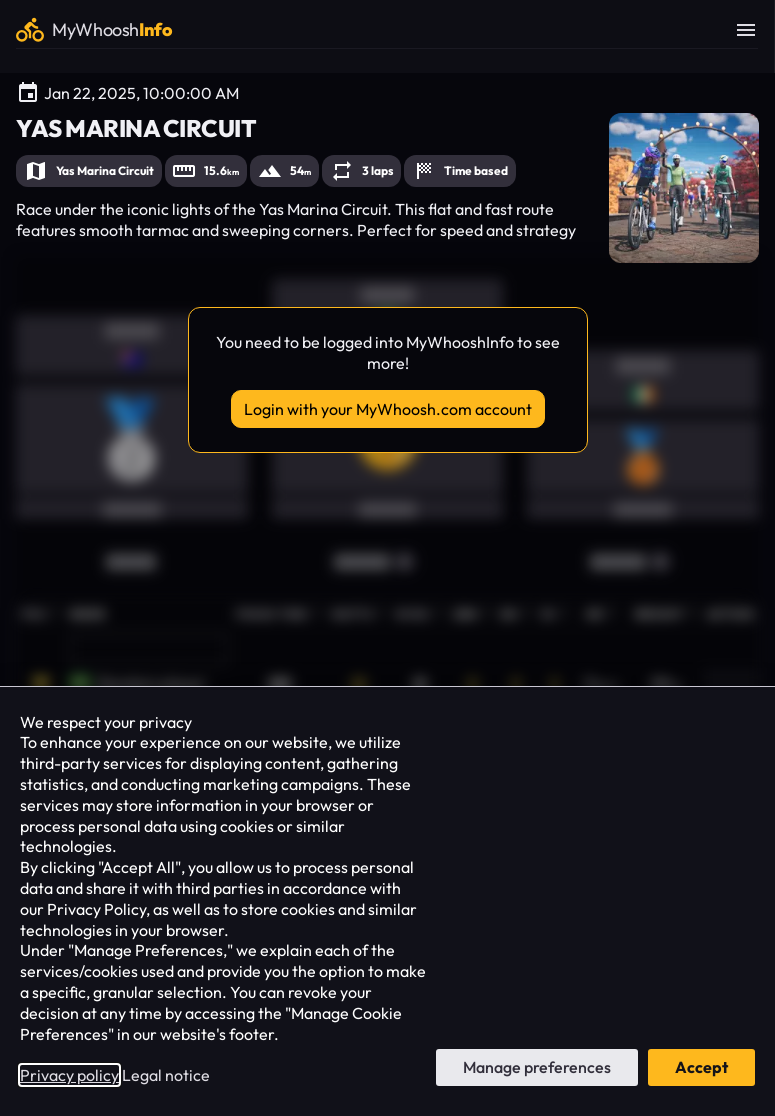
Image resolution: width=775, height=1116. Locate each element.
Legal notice (166, 1075)
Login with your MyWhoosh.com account (388, 409)
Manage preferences (537, 1067)
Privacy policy (69, 1075)
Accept (701, 1067)
